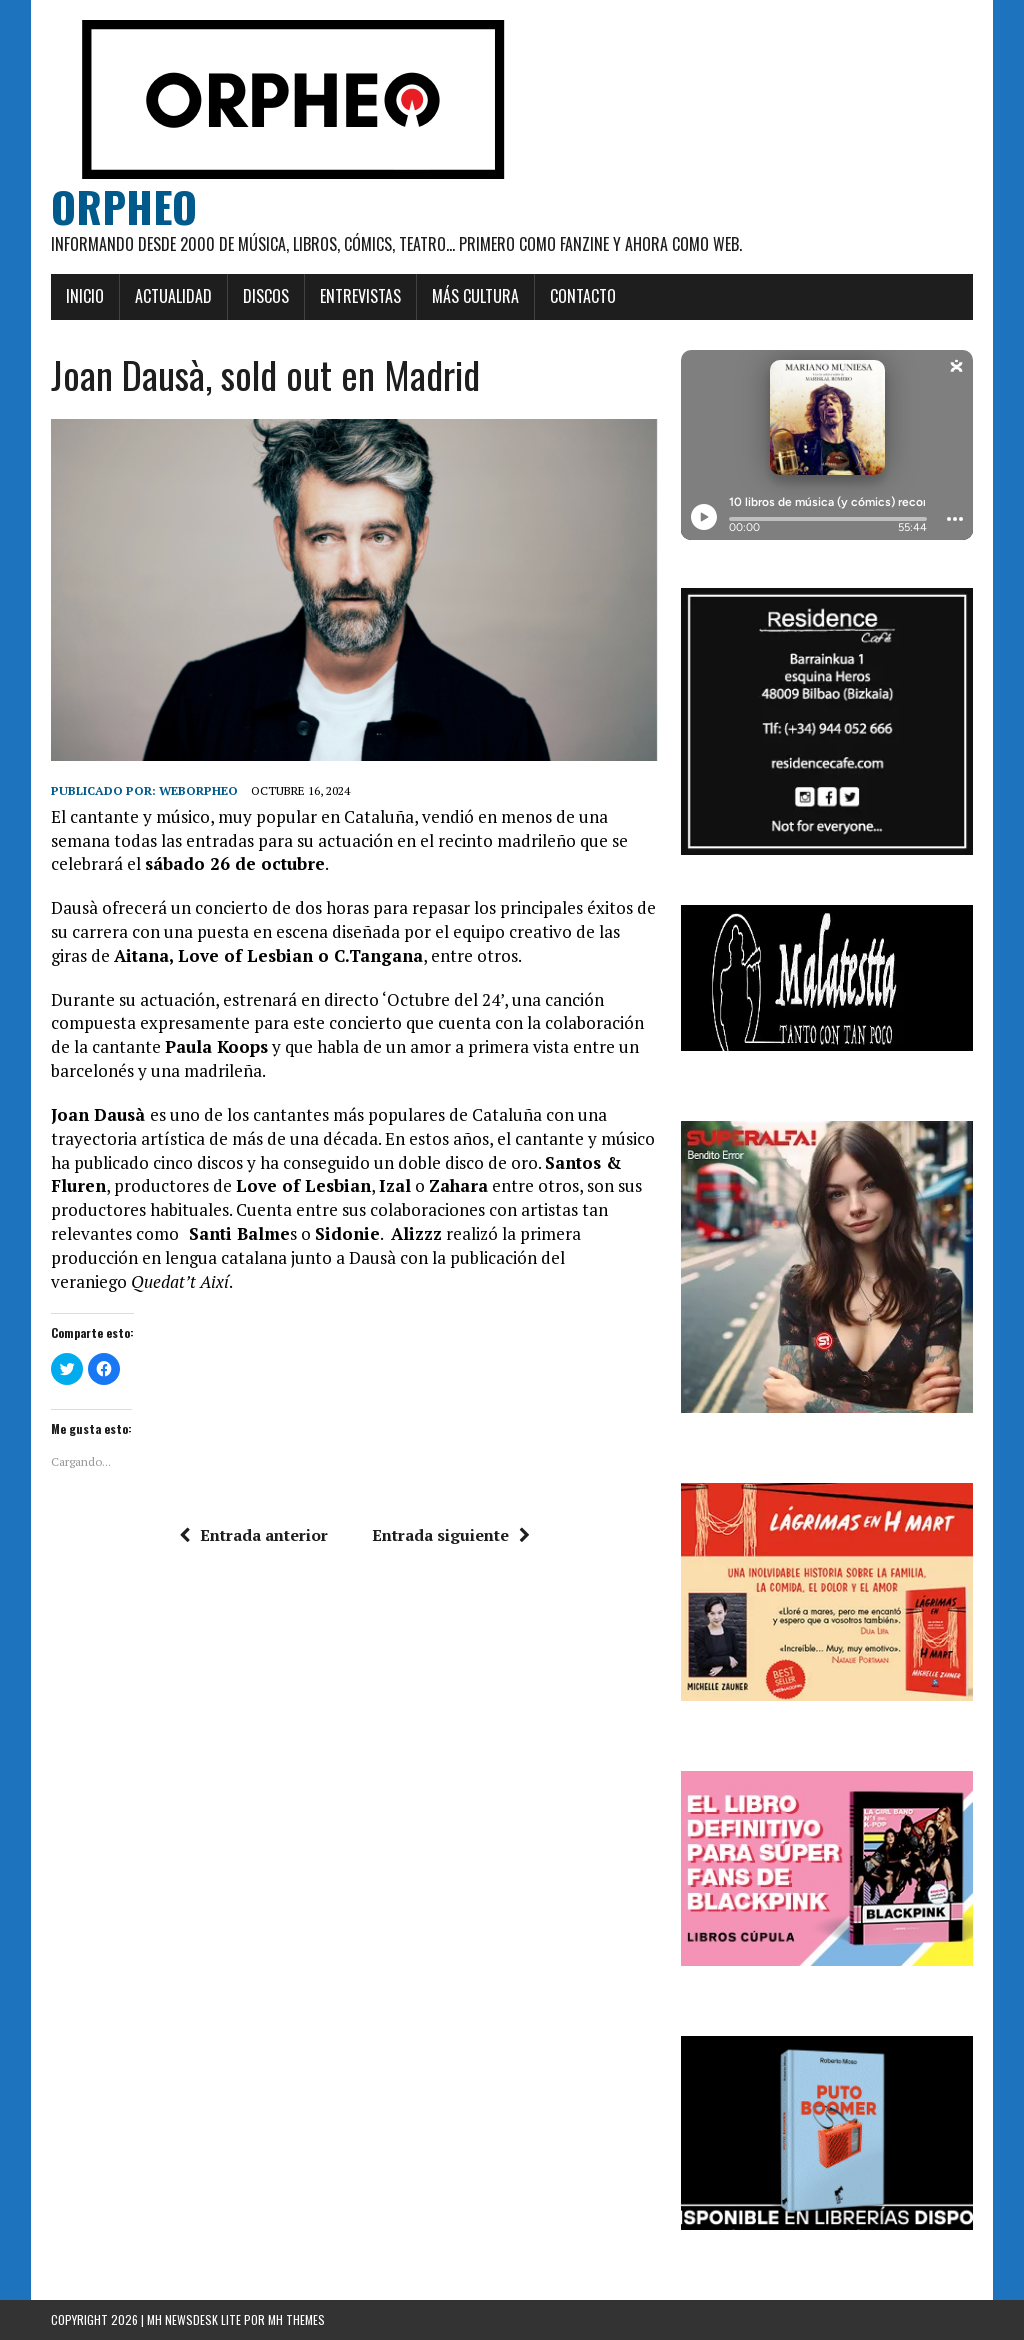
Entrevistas (360, 296)
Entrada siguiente (451, 1535)
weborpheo (198, 790)
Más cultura (475, 296)
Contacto (583, 296)
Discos (266, 296)
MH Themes (296, 2319)
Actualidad (173, 296)
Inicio (85, 296)
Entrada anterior (253, 1535)
